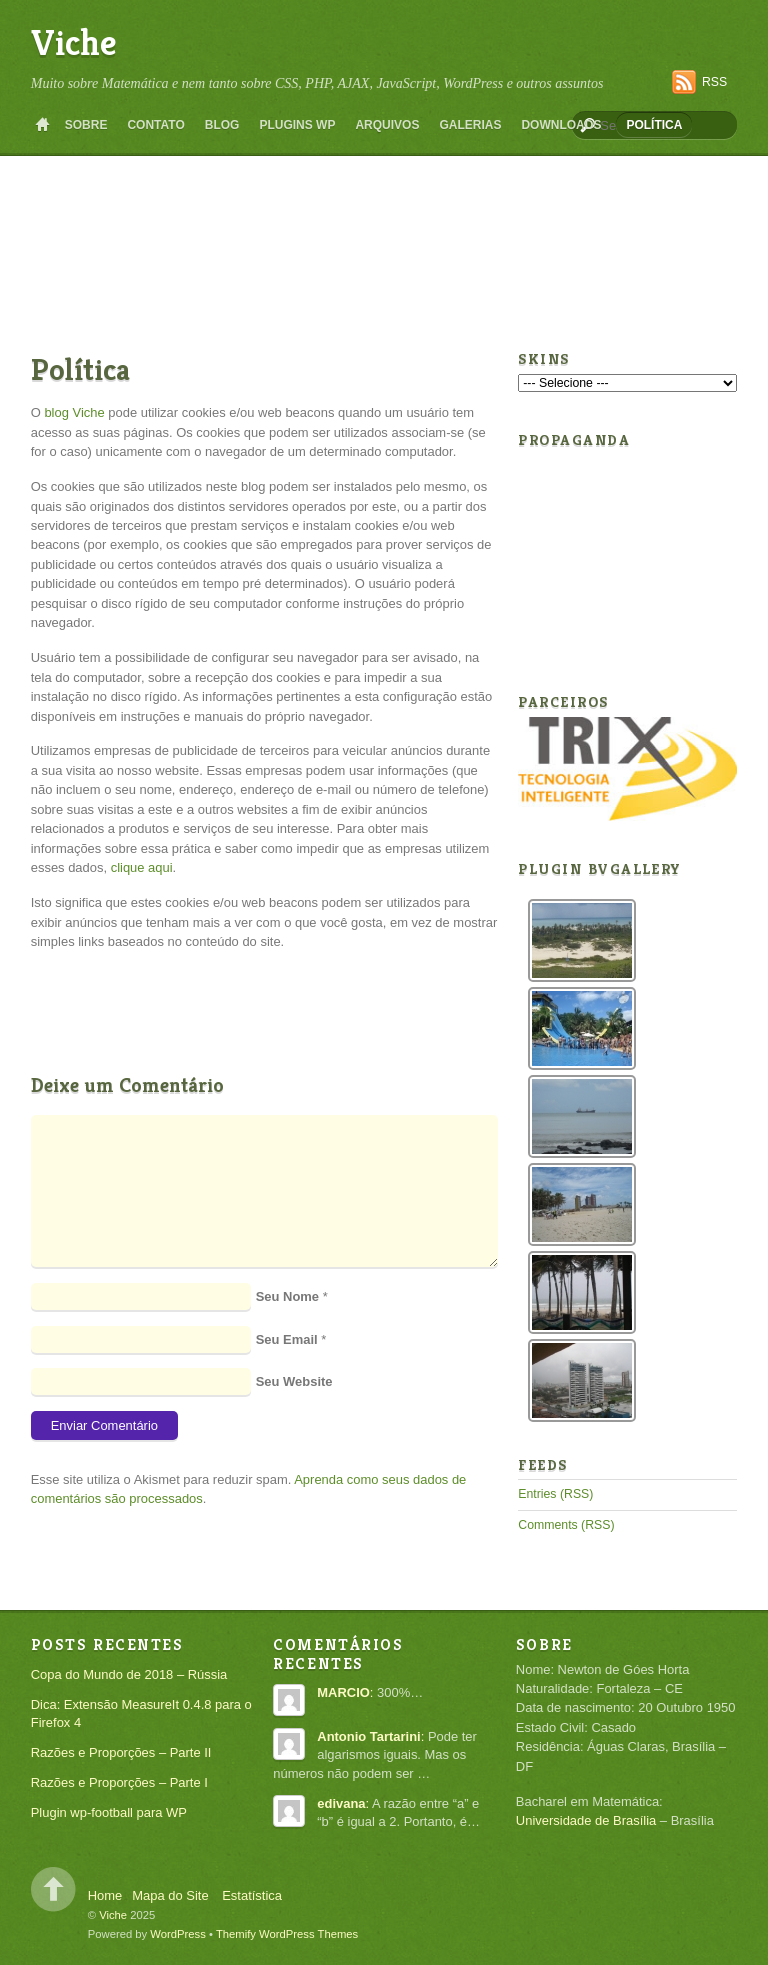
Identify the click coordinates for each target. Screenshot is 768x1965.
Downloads (561, 125)
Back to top (53, 1889)
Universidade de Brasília (586, 1820)
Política (654, 125)
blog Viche (74, 412)
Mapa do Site (170, 1895)
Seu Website (294, 1381)
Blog (222, 125)
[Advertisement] (395, 183)
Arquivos (387, 125)
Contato (155, 125)
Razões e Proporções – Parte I (119, 1782)
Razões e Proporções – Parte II (121, 1752)
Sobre (86, 125)
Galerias (470, 125)
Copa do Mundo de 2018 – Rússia (129, 1674)
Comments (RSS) (566, 1525)
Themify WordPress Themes (287, 1934)
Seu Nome (287, 1296)
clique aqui (142, 867)
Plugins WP (297, 125)
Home (43, 125)
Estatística (252, 1895)
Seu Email (287, 1339)
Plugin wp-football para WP (109, 1812)
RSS (714, 82)
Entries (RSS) (555, 1494)
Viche (74, 42)
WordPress (178, 1934)
